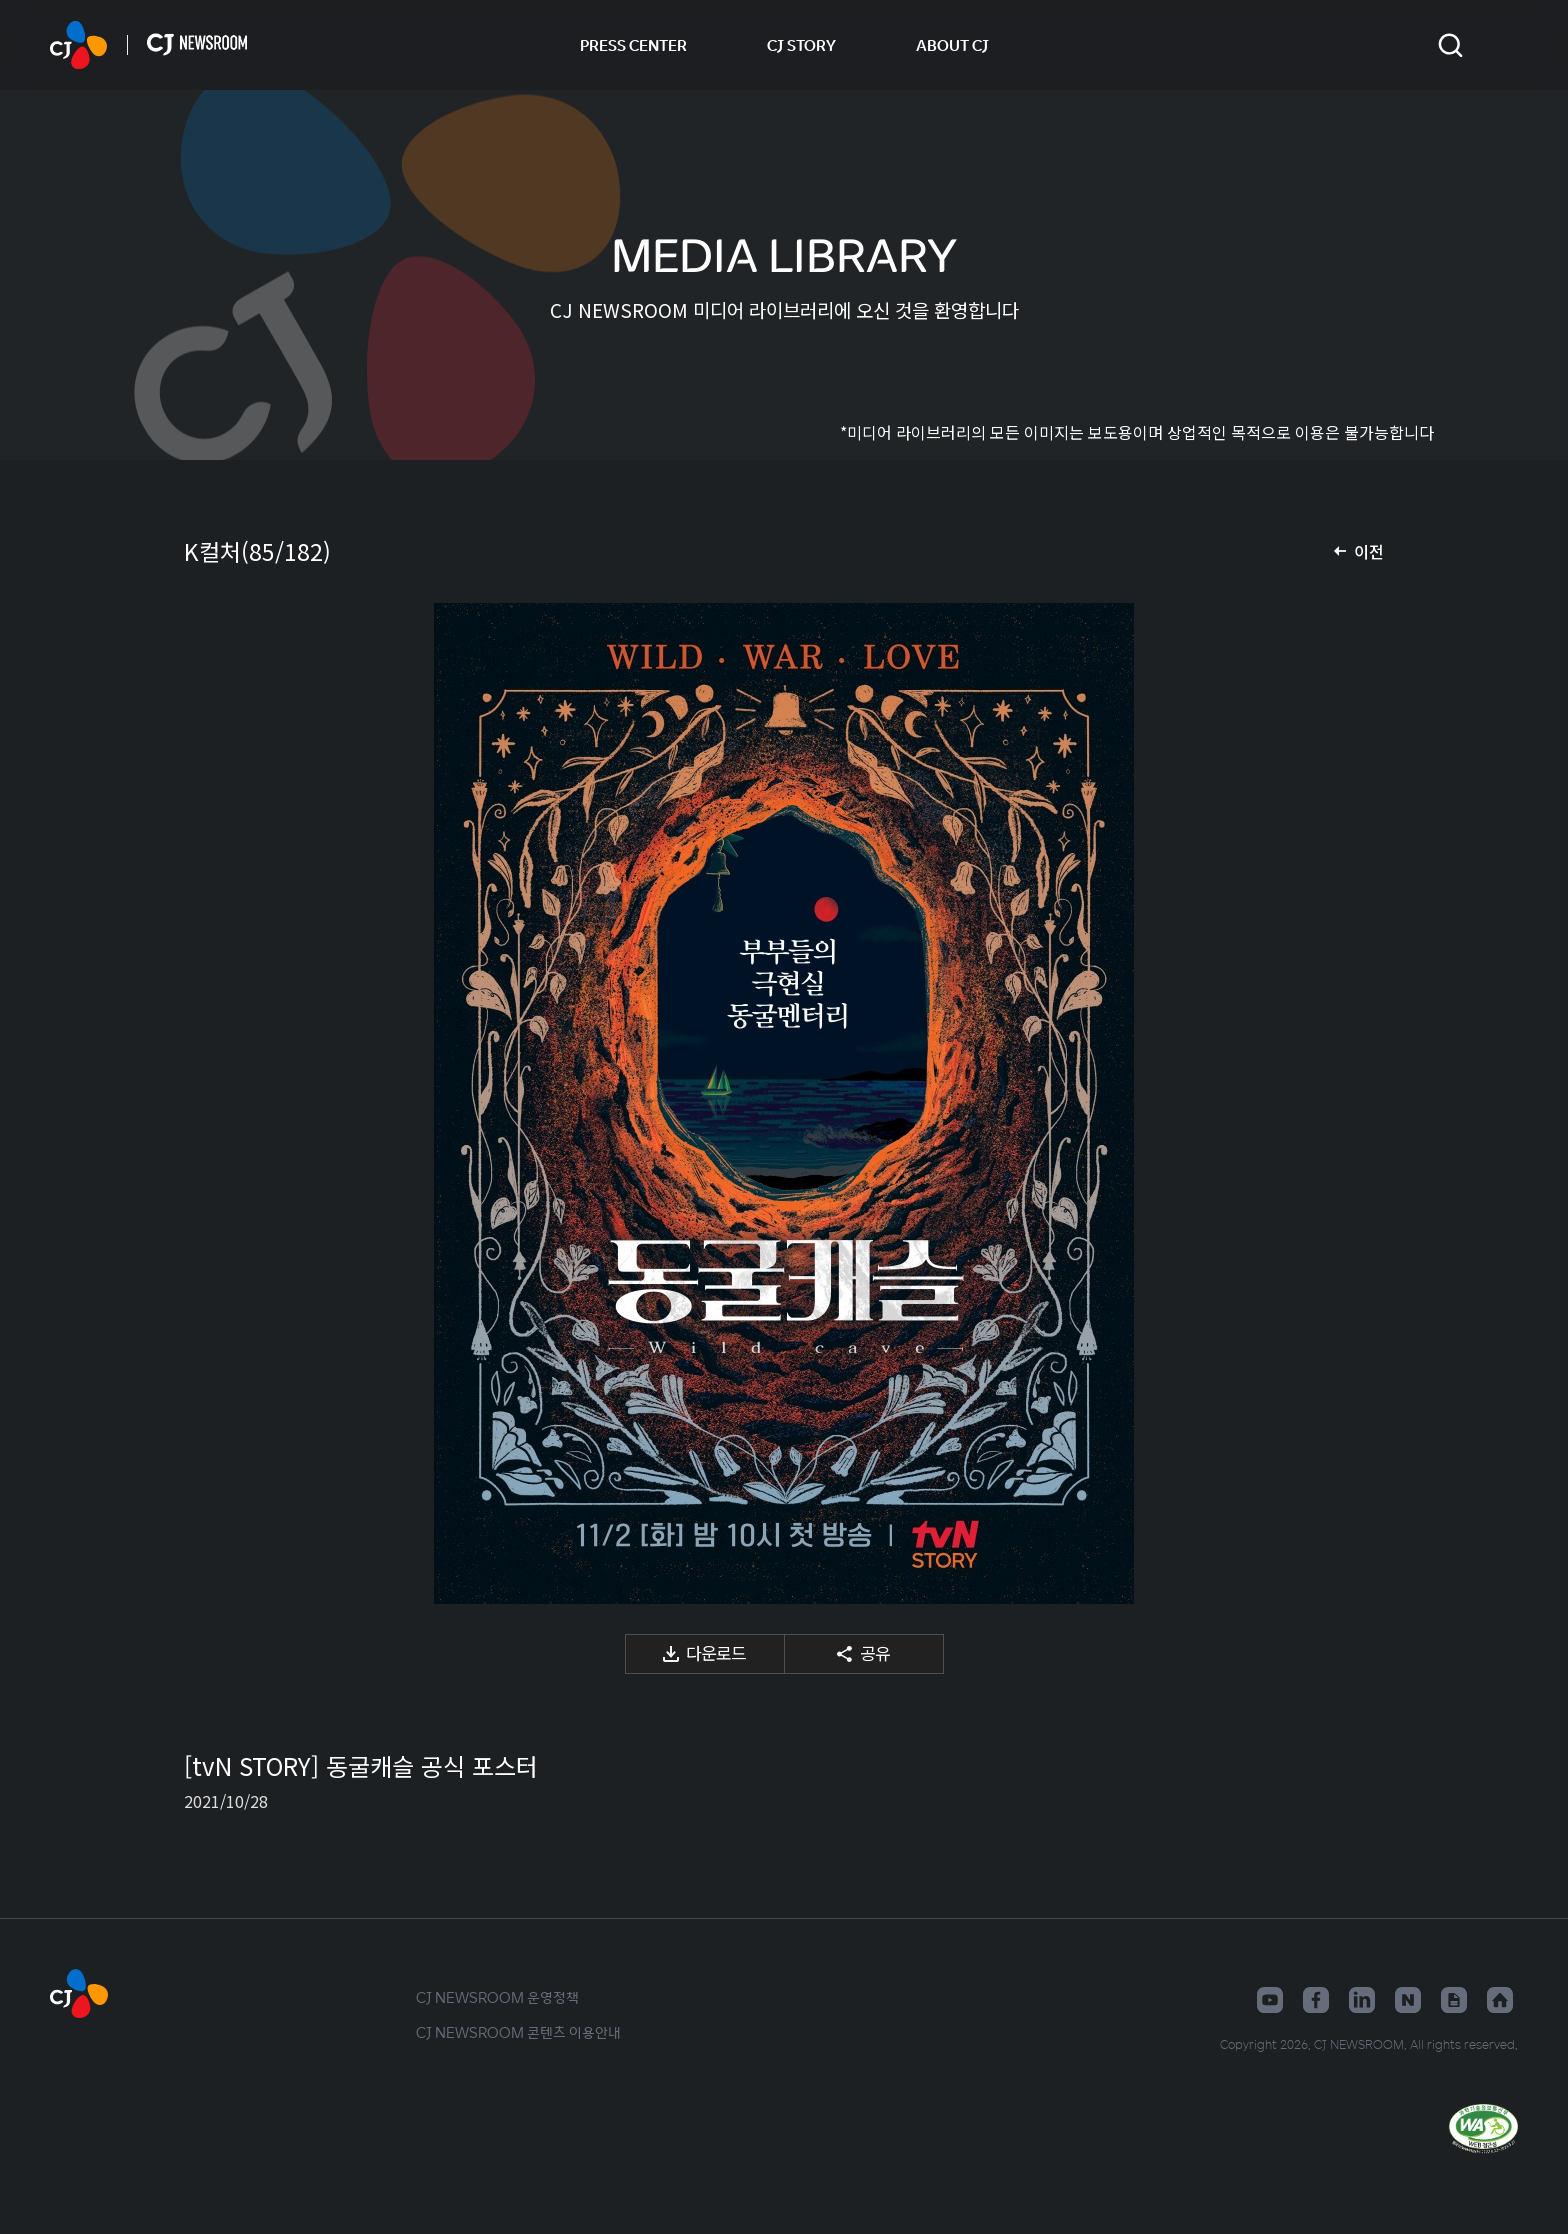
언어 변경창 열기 (1505, 45)
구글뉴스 (1454, 2000)
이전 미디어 (224, 1103)
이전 (1369, 551)
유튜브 (1270, 2000)
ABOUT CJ (952, 45)
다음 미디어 (1344, 1103)
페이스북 (1316, 2000)
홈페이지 (1500, 2000)
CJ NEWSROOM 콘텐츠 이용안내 (518, 2032)
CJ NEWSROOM (78, 45)
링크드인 (1362, 2000)
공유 (875, 1652)
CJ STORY (801, 45)
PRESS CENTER (633, 45)
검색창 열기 (1450, 45)
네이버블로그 (1408, 2000)
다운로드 (716, 1652)
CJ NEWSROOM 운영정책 (497, 1997)
